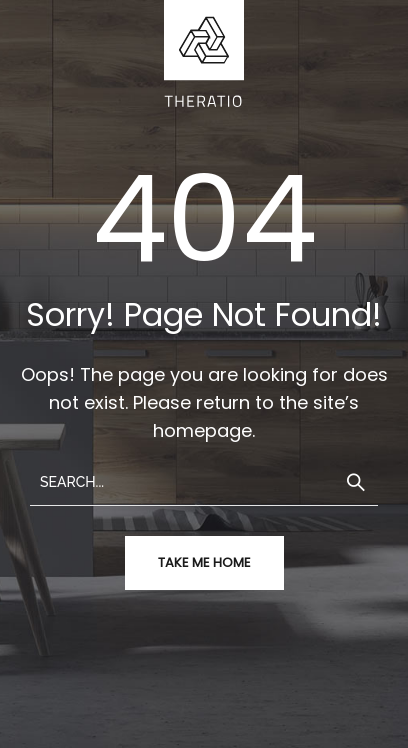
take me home (204, 562)
